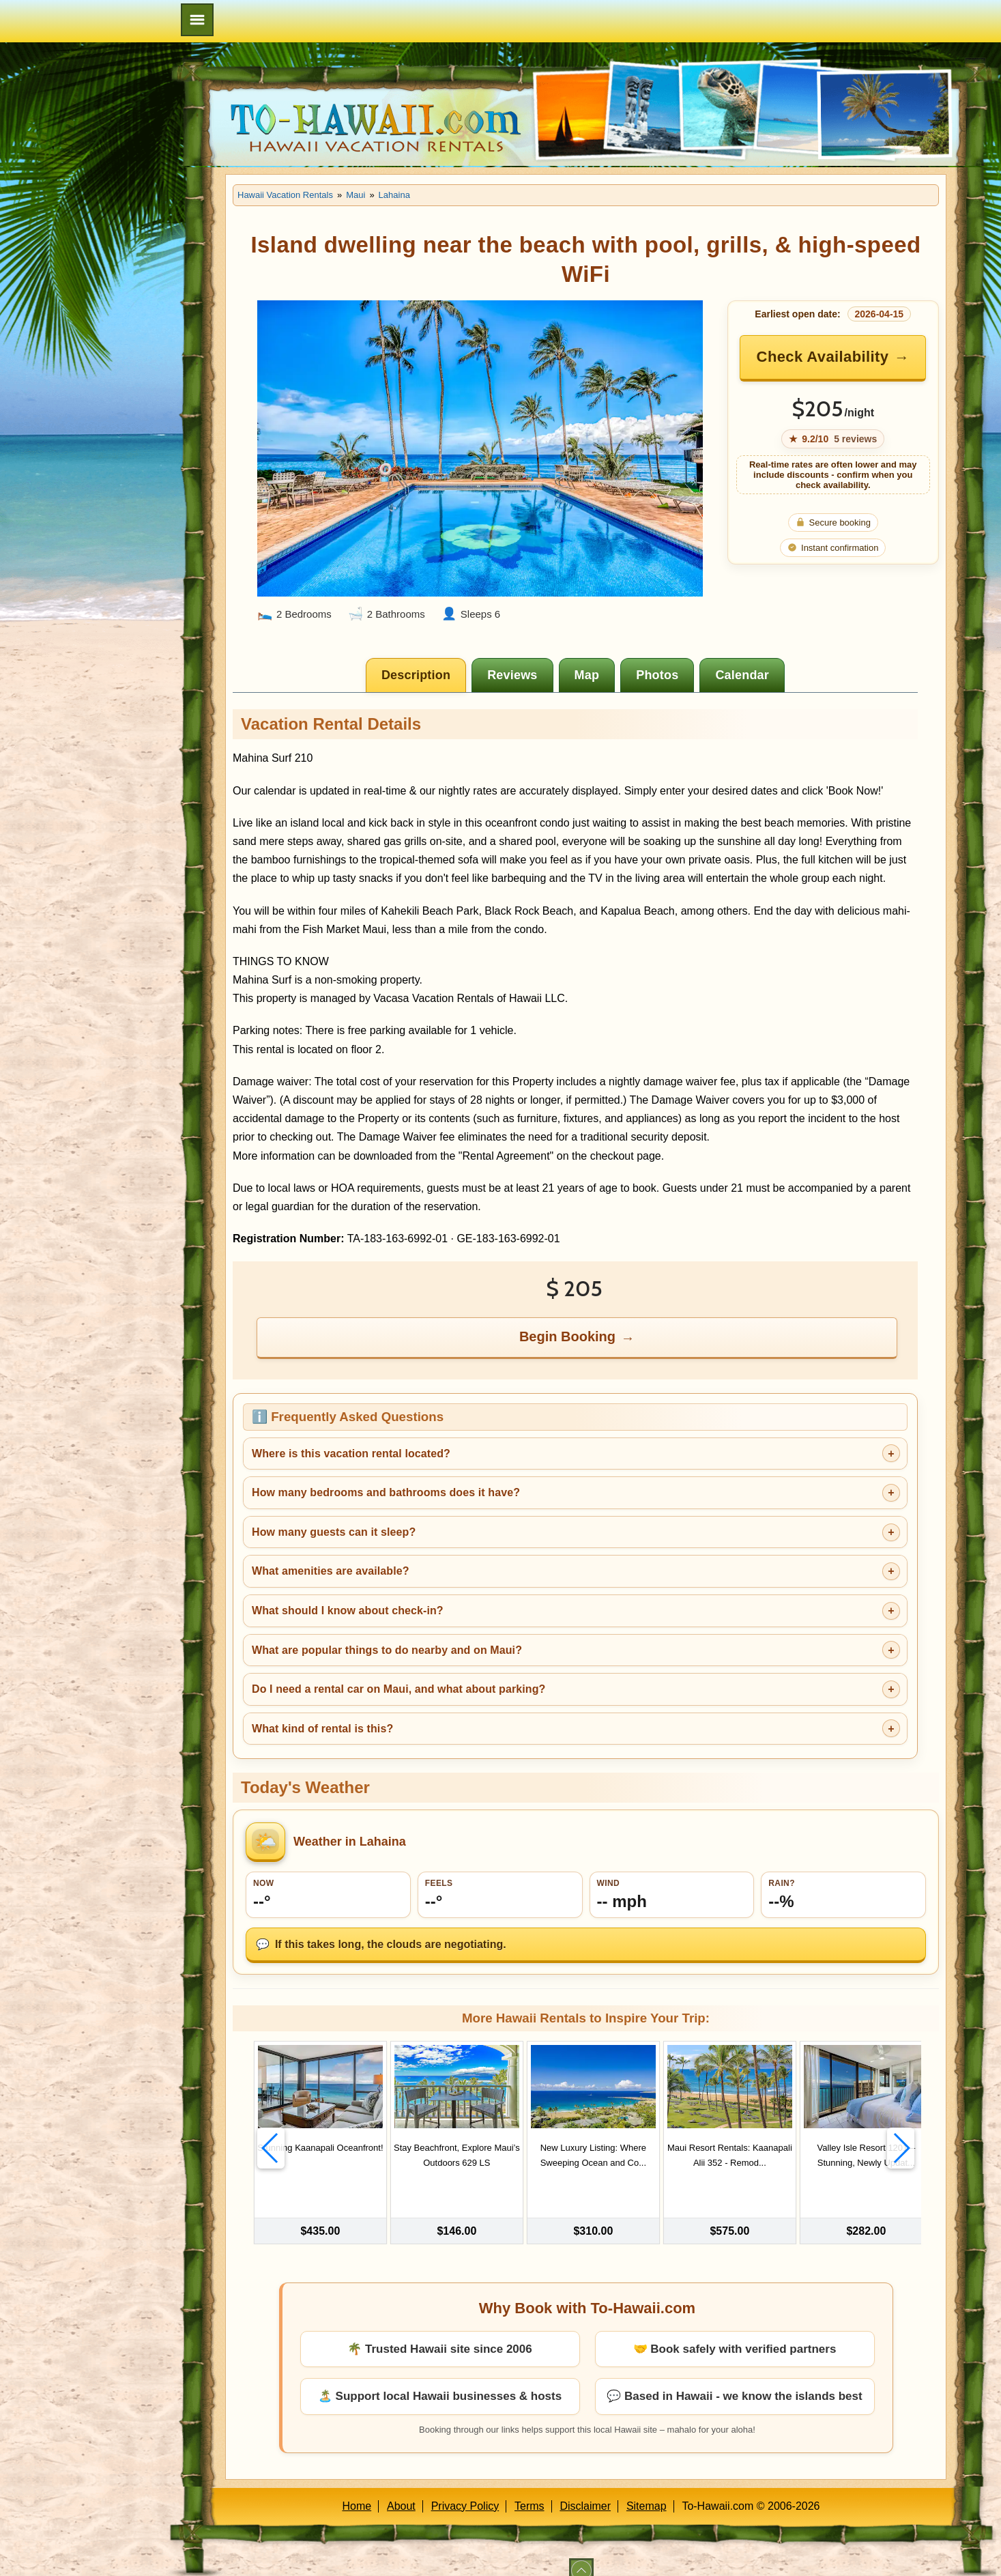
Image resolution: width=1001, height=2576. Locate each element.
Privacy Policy (465, 2489)
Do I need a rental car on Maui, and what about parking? (398, 1689)
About (401, 2489)
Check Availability (823, 356)
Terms (529, 2489)
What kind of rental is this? (322, 1728)
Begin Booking (567, 1336)
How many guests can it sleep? (334, 1532)
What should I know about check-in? (348, 1610)
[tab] (416, 675)
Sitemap (646, 2489)
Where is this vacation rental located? (351, 1453)
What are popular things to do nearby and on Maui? (387, 1650)
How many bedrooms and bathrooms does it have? (386, 1492)
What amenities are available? (330, 1571)
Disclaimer (585, 2489)
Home (357, 2489)
